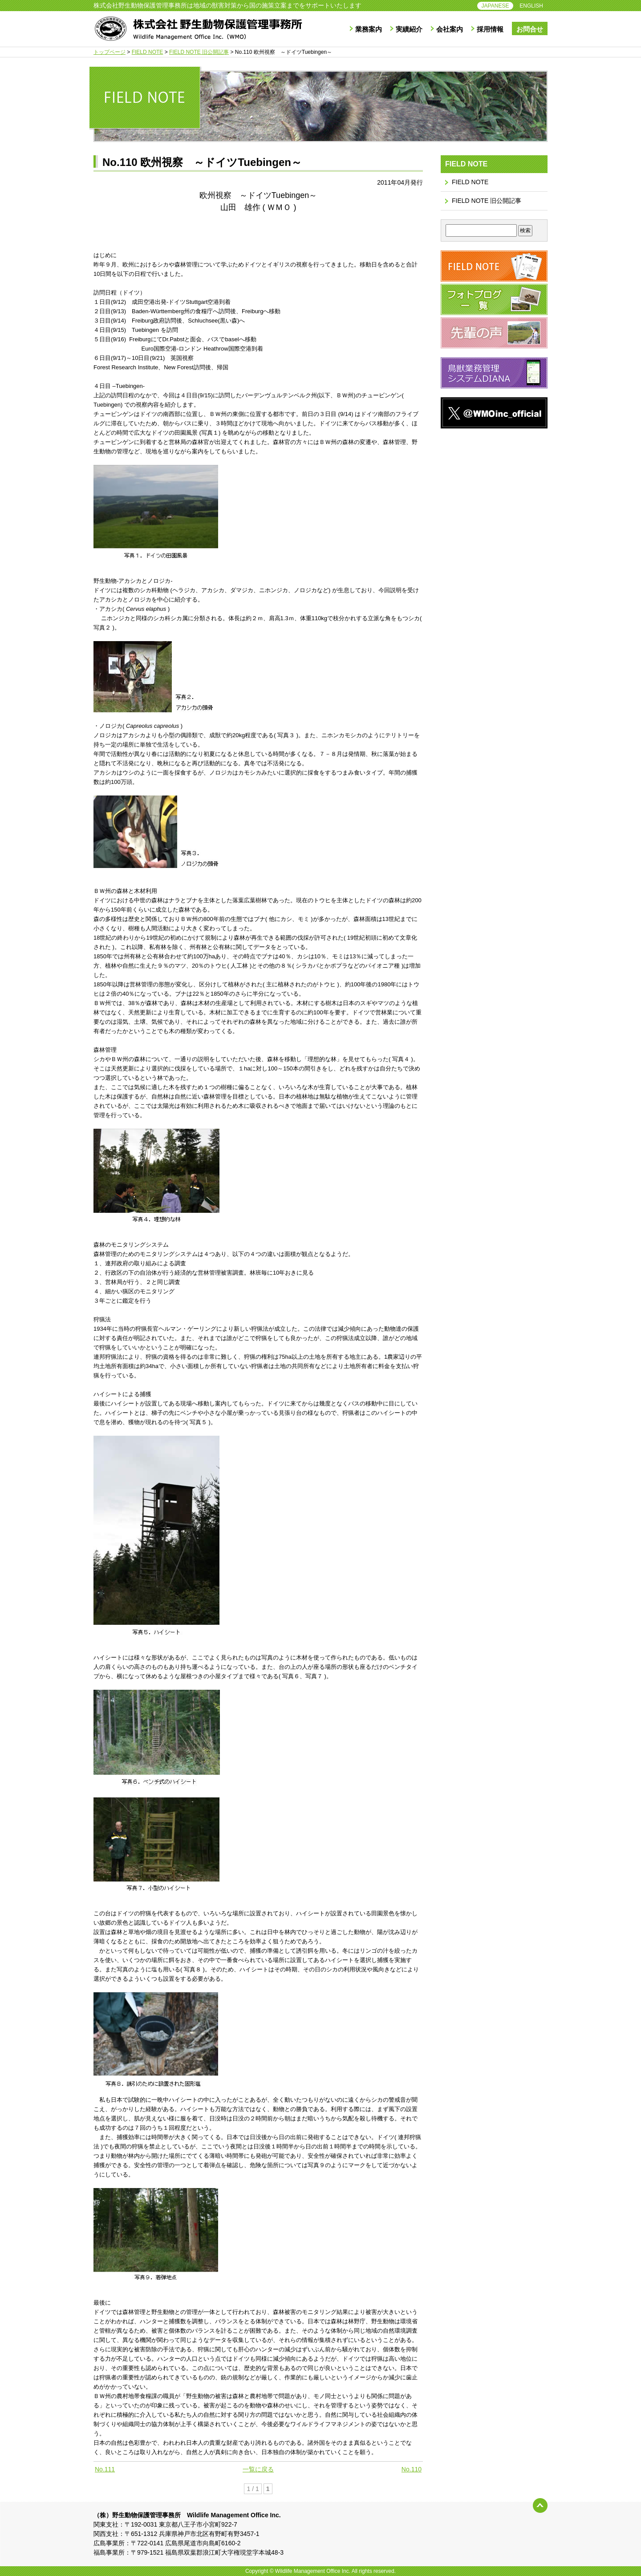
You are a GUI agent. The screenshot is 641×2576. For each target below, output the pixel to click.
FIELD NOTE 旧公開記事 (486, 200)
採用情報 (490, 29)
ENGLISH (531, 6)
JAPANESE (495, 6)
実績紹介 (409, 29)
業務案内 (368, 29)
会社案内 (449, 29)
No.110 (412, 2469)
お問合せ (529, 29)
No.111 (105, 2469)
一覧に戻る (258, 2469)
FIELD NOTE (470, 182)
